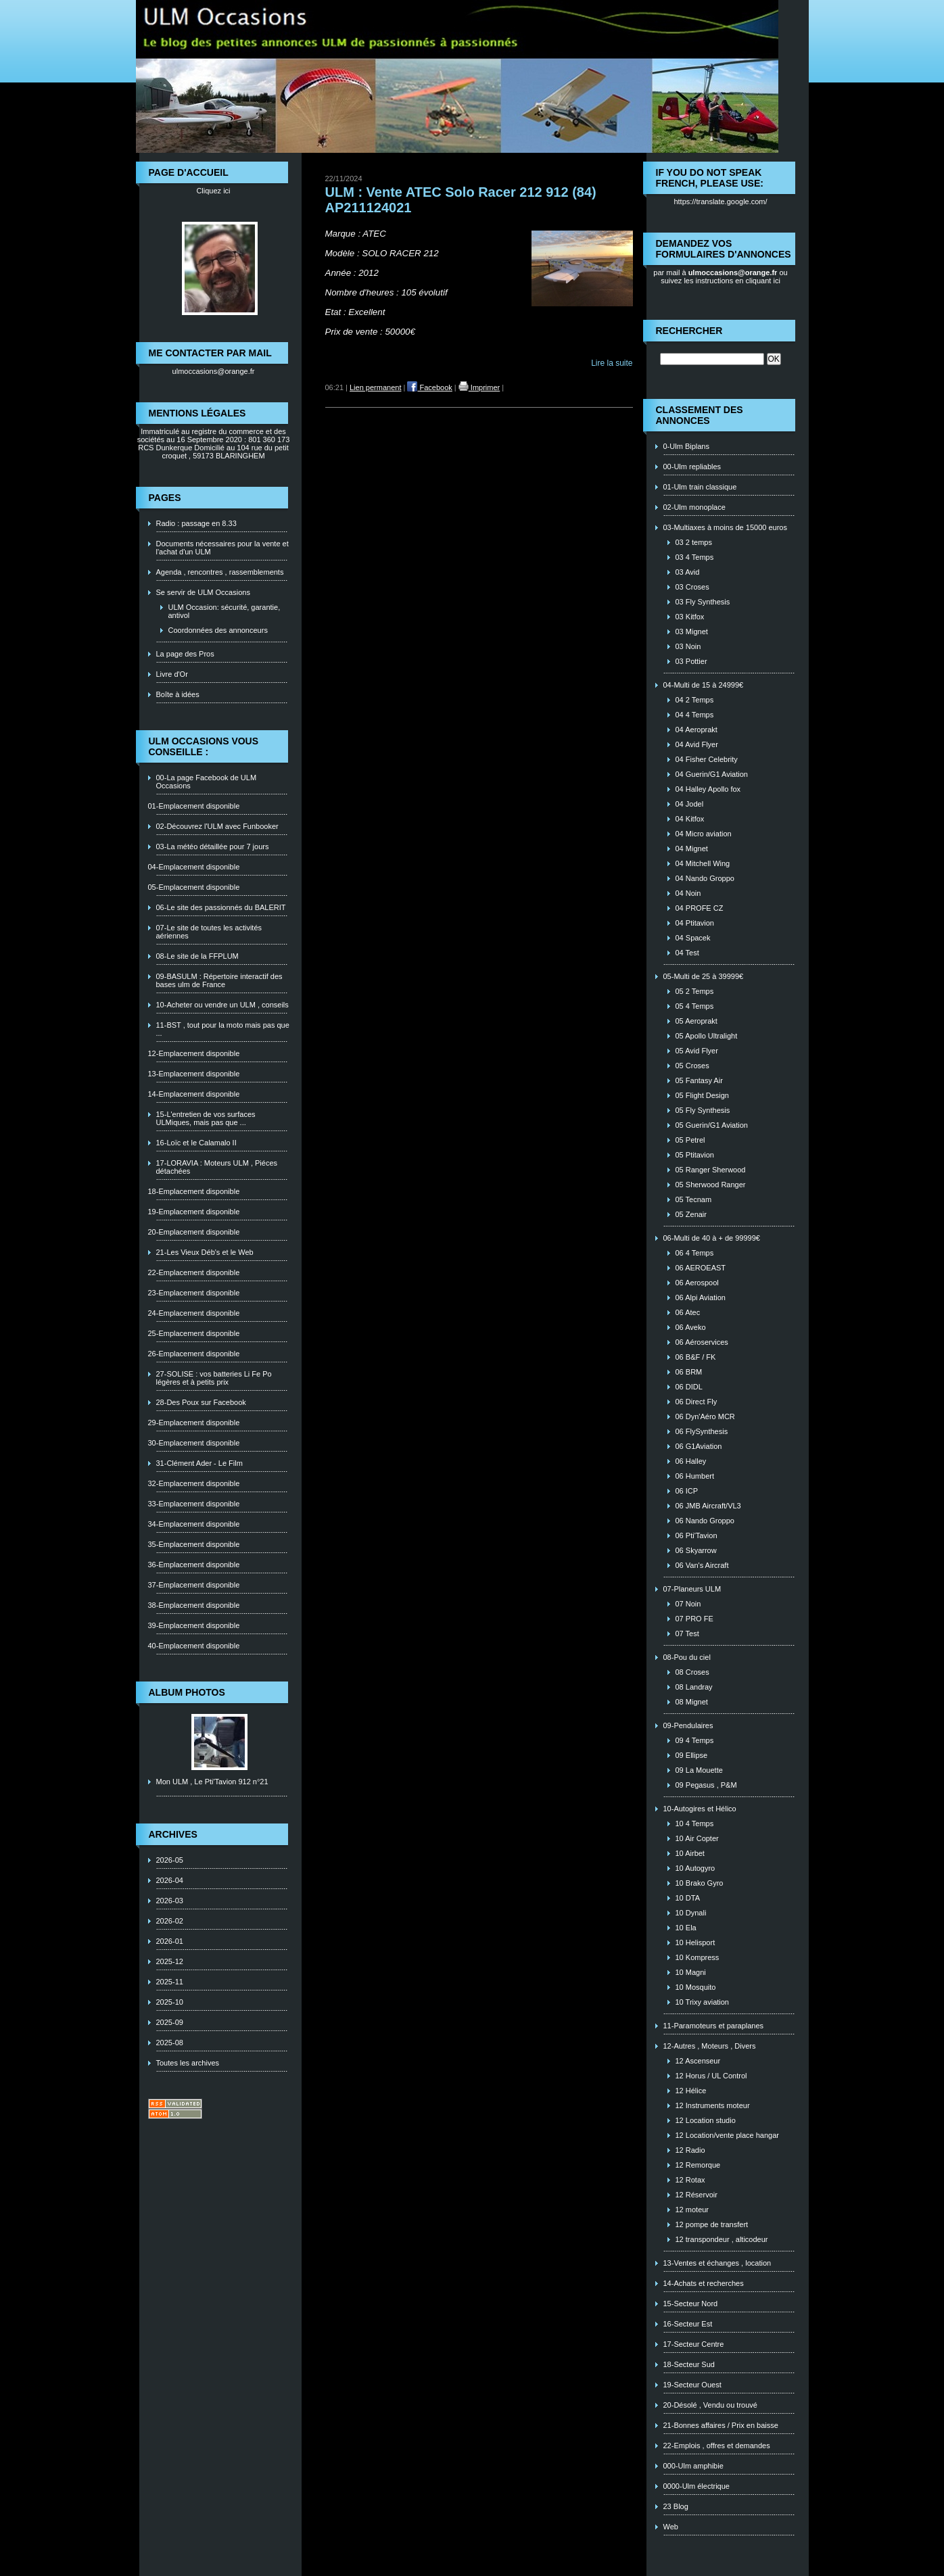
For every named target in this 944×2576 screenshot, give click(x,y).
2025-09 (169, 2022)
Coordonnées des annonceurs (218, 630)
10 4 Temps (695, 1823)
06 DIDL (689, 1387)
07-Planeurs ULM (692, 1589)
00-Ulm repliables (692, 466)
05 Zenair (691, 1214)
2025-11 (169, 1982)
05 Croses (692, 1066)
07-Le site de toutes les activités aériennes (209, 932)
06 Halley (691, 1461)
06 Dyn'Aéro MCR (705, 1416)
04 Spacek (693, 938)
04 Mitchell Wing (703, 863)
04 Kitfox (690, 819)
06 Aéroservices (702, 1342)
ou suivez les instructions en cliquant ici (724, 276)
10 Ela (686, 1928)
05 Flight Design (703, 1095)
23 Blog (675, 2506)
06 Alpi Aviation (701, 1297)
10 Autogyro (695, 1868)
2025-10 (169, 2002)
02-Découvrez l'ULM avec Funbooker (217, 826)
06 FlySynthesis (702, 1431)
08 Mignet (692, 1702)
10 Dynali (691, 1913)
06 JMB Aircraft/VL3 (708, 1506)
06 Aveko (691, 1327)
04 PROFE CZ (700, 908)
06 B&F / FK (696, 1357)
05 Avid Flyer (697, 1051)
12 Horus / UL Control (711, 2076)
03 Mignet (692, 631)
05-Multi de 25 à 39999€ (703, 976)
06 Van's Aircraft (702, 1565)
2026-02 (169, 1921)
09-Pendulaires (688, 1725)
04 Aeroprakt (696, 729)
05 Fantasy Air (699, 1080)
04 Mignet (692, 848)
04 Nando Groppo (705, 878)
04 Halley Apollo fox (708, 789)
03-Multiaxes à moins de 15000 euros (725, 527)
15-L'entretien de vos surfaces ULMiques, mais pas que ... (206, 1118)
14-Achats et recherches (703, 2283)
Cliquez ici (213, 191)
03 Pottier (691, 661)
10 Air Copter (697, 1838)
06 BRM (689, 1372)
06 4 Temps (695, 1253)
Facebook (429, 387)
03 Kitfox (690, 617)
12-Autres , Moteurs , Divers (709, 2046)
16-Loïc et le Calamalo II (196, 1143)
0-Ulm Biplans (686, 446)
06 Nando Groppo (705, 1521)
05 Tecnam (694, 1199)
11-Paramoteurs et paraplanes (713, 2026)
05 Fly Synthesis (703, 1110)
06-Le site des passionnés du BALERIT (221, 907)
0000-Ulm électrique (696, 2486)
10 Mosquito (696, 1987)
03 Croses (692, 587)
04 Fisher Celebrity (707, 759)
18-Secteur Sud (689, 2364)
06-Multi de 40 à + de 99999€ (711, 1238)
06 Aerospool (697, 1283)
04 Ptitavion (695, 923)
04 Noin (688, 893)
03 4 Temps (695, 557)
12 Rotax (690, 2180)
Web (670, 2527)
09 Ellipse (692, 1755)
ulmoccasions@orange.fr (213, 371)
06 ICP (687, 1491)
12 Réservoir (696, 2195)
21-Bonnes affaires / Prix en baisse (720, 2425)
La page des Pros (185, 654)
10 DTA (688, 1898)
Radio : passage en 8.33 (196, 523)
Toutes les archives (188, 2063)
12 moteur (692, 2209)
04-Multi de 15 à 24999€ (703, 685)
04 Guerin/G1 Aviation (712, 774)
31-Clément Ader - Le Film (199, 1463)
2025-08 (169, 2042)
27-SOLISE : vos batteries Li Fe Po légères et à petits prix (214, 1378)
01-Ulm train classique (700, 487)
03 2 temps (694, 542)
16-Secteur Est (688, 2324)
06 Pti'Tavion (696, 1535)
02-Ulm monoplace (694, 507)
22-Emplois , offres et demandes (716, 2445)
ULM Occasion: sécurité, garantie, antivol (224, 611)
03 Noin (688, 646)
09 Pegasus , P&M (706, 1785)
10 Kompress (697, 1957)
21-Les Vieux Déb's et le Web (205, 1252)
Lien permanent (375, 387)
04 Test (687, 953)
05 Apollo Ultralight (707, 1036)
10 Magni (691, 1972)
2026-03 (169, 1901)
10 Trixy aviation (702, 2002)
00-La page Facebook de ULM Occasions (206, 781)
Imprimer (479, 387)
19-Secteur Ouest (692, 2385)
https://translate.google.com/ (720, 201)
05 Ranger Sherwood (711, 1170)
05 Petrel (690, 1140)
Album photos (187, 1692)
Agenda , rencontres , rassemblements (220, 572)
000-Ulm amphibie (693, 2466)
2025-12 (169, 1961)
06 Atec (688, 1312)
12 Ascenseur (698, 2061)
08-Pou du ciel (687, 1657)
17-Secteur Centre (693, 2344)
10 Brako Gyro (700, 1883)
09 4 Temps (695, 1740)
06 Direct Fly (696, 1402)
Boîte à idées (177, 694)
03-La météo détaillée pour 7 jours (212, 846)
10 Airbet (690, 1853)
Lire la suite (611, 363)
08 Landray (694, 1687)
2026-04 (169, 1880)
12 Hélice (691, 2090)
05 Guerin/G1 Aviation (712, 1125)
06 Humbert (695, 1476)
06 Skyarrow (696, 1550)
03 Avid (688, 572)
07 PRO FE (694, 1619)
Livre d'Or (172, 674)
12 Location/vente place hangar (728, 2135)
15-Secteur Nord (690, 2303)
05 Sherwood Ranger (711, 1184)
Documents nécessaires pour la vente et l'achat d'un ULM (222, 548)
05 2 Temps (695, 991)
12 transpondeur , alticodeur (722, 2239)
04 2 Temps (695, 700)
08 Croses (692, 1672)
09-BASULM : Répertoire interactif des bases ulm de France (219, 980)
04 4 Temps (695, 715)
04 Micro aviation (704, 834)
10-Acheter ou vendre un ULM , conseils (222, 1005)
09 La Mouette (699, 1770)
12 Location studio (706, 2120)
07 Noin (688, 1604)
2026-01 (169, 1941)
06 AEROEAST (701, 1268)
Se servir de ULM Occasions (203, 592)
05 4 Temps (695, 1006)
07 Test (687, 1633)
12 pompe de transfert (712, 2224)
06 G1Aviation (699, 1446)
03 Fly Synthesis (703, 602)
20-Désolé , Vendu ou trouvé (710, 2405)
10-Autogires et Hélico (699, 1809)
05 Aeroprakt (696, 1021)
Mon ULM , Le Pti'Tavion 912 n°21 (212, 1782)
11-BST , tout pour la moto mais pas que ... (222, 1029)
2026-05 (169, 1860)
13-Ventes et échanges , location (717, 2263)
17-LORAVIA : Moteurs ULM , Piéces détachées (217, 1167)
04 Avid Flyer (697, 744)
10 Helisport (695, 1942)
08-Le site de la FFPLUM (197, 956)
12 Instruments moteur (713, 2105)
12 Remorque (698, 2165)
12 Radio (690, 2150)
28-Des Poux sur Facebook (201, 1402)
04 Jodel (690, 804)
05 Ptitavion (695, 1155)
